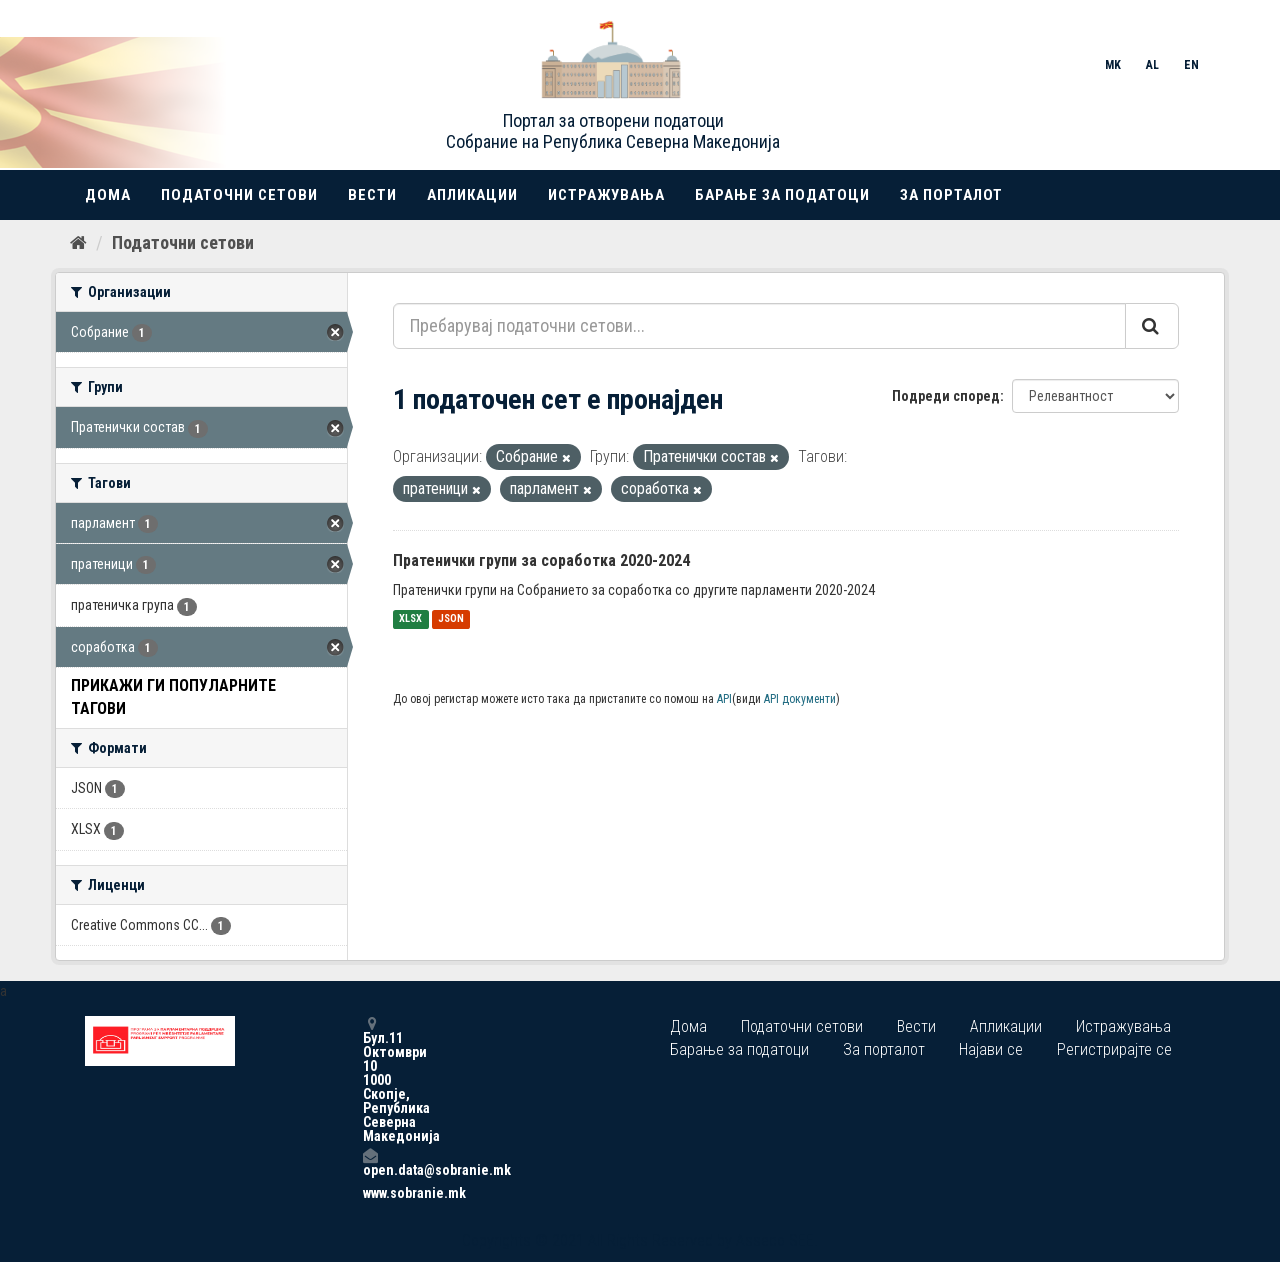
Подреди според (946, 396)
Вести (372, 195)
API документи (800, 699)
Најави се (991, 1049)
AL (1152, 65)
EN (1191, 65)
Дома (108, 195)
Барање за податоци (782, 195)
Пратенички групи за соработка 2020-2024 (541, 560)
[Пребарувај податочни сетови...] (759, 326)
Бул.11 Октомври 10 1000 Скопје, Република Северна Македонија (370, 1079)
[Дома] (78, 243)
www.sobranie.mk (370, 1193)
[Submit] (1152, 326)
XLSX (410, 619)
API (724, 699)
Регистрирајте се (1114, 1049)
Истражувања (606, 195)
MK (1113, 65)
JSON (451, 619)
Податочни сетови (239, 195)
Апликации (472, 195)
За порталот (951, 195)
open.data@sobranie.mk (370, 1162)
